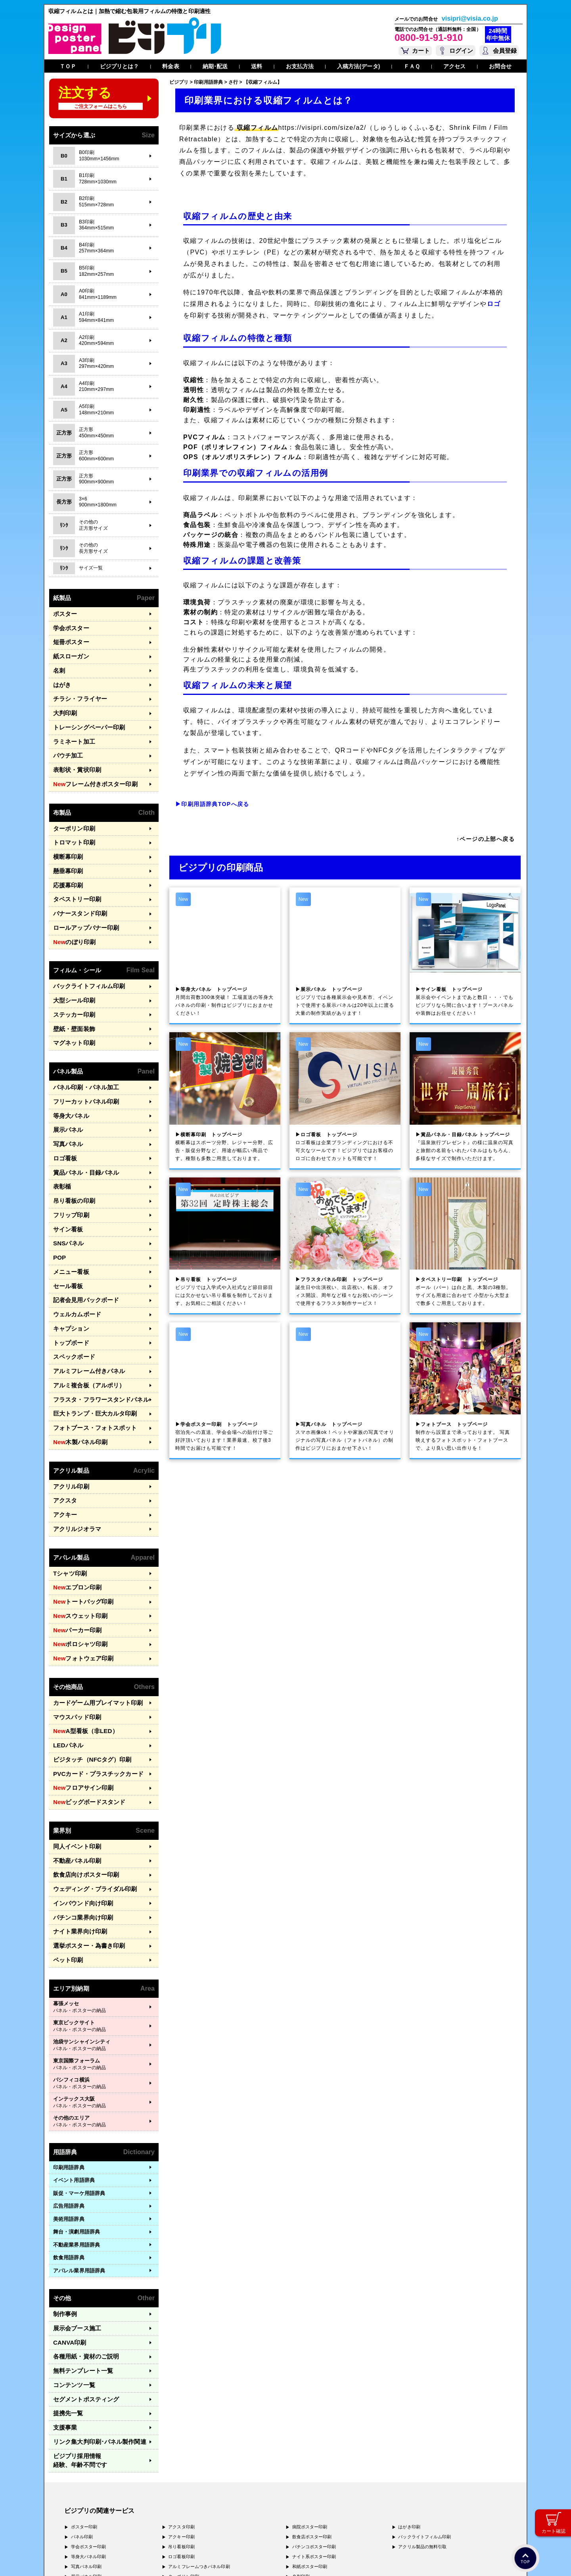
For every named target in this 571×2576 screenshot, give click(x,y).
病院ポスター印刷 (310, 2399)
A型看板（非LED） (81, 1646)
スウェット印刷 (76, 1538)
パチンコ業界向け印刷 (79, 1817)
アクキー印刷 (181, 2409)
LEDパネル (66, 1658)
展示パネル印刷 (86, 2448)
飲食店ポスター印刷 (312, 2409)
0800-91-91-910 (429, 37)
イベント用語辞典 (74, 2076)
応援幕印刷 (66, 863)
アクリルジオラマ (74, 1456)
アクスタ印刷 (181, 2399)
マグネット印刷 (71, 1009)
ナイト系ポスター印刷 (314, 2428)
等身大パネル (68, 1078)
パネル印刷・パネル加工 (81, 1052)
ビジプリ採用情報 (97, 2338)
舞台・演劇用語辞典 (76, 2127)
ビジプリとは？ (119, 66)
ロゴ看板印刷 (181, 2428)
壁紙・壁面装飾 (71, 996)
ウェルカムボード (74, 1258)
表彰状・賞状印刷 (74, 755)
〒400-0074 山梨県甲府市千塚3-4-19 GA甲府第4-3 (150, 2519)
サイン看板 (66, 1181)
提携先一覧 (66, 2299)
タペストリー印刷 (74, 876)
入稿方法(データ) (358, 66)
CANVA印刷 (67, 2235)
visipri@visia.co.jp (470, 18)
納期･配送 (215, 66)
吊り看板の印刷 (71, 1155)
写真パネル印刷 (86, 2438)
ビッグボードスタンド (84, 1710)
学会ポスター (68, 626)
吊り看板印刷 (181, 2418)
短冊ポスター (68, 639)
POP (58, 1207)
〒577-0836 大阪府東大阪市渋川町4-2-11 (142, 2511)
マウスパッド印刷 (74, 1632)
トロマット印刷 (71, 824)
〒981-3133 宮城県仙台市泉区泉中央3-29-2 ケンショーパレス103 (167, 2527)
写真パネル (66, 1103)
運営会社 (126, 2559)
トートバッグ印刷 (79, 1525)
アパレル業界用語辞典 (79, 2166)
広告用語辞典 (68, 2102)
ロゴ (494, 303)
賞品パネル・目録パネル (81, 1129)
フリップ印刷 (68, 1168)
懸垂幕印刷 (66, 850)
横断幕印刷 (66, 837)
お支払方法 (300, 66)
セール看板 (66, 1232)
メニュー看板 (68, 1220)
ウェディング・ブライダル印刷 (89, 1792)
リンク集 (93, 2325)
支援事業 (63, 2312)
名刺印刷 (301, 2448)
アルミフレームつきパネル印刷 (199, 2438)
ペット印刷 (66, 1856)
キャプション (68, 1271)
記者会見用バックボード (81, 1246)
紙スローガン (68, 652)
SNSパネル (66, 1194)
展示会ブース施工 (74, 2222)
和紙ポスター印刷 (310, 2438)
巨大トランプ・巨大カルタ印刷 (89, 1349)
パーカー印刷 (74, 1551)
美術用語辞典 (68, 2114)
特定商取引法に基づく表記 (166, 2559)
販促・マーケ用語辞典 (79, 2088)
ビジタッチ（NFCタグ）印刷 (87, 1671)
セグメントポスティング (81, 2286)
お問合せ (500, 66)
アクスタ (63, 1430)
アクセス (454, 66)
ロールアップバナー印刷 (81, 901)
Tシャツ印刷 (67, 1499)
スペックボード (71, 1297)
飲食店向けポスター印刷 (81, 1779)
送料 (256, 66)
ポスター (63, 613)
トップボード (68, 1284)
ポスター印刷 (84, 2399)
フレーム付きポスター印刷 (89, 768)
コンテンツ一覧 (71, 2273)
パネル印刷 (82, 2409)
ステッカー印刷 (71, 983)
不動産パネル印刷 (74, 1766)
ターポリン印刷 (71, 811)
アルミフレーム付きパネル (84, 1310)
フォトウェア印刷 (79, 1577)
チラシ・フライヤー (76, 691)
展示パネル (66, 1091)
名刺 (58, 665)
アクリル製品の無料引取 (422, 2418)
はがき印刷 (409, 2399)
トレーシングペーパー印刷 (84, 717)
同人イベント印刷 (74, 1753)
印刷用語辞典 (68, 2063)
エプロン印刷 (74, 1512)
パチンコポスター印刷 (314, 2418)
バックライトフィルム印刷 (84, 957)
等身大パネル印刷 (88, 2428)
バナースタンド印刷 (76, 888)
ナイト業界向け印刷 (76, 1830)
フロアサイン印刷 (79, 1697)
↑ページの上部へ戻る (485, 839)
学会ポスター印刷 (88, 2418)
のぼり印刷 (71, 914)
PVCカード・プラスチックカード (92, 1684)
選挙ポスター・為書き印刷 (84, 1843)
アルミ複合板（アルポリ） (84, 1323)
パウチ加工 (66, 742)
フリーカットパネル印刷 (81, 1065)
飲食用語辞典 (68, 2153)
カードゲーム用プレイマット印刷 (92, 1620)
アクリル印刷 (68, 1417)
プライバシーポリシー (89, 2559)
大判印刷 (63, 703)
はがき (61, 678)
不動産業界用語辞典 (76, 2140)
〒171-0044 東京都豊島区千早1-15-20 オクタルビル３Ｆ (155, 2496)
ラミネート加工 (71, 729)
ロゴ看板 (63, 1117)
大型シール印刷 (71, 970)
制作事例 (63, 2209)
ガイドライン (212, 2559)
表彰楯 (61, 1142)
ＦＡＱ (412, 66)
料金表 (170, 66)
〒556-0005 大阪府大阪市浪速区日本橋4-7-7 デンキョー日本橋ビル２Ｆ (174, 2504)
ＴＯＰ (67, 66)
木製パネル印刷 (76, 1375)
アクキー (63, 1443)
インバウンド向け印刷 (79, 1805)
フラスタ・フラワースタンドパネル (94, 1336)
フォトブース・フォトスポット (89, 1361)
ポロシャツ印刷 (76, 1564)
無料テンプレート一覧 (79, 2261)
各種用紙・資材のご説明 (81, 2248)
